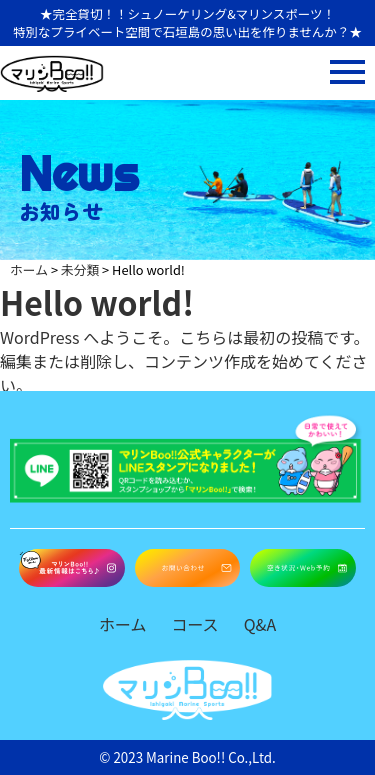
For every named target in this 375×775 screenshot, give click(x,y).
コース (194, 624)
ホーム (123, 624)
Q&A (260, 624)
